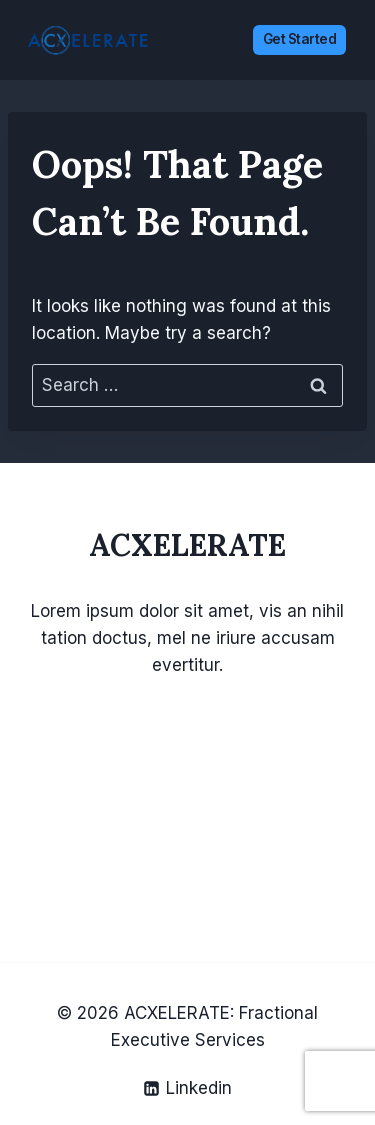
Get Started (300, 39)
